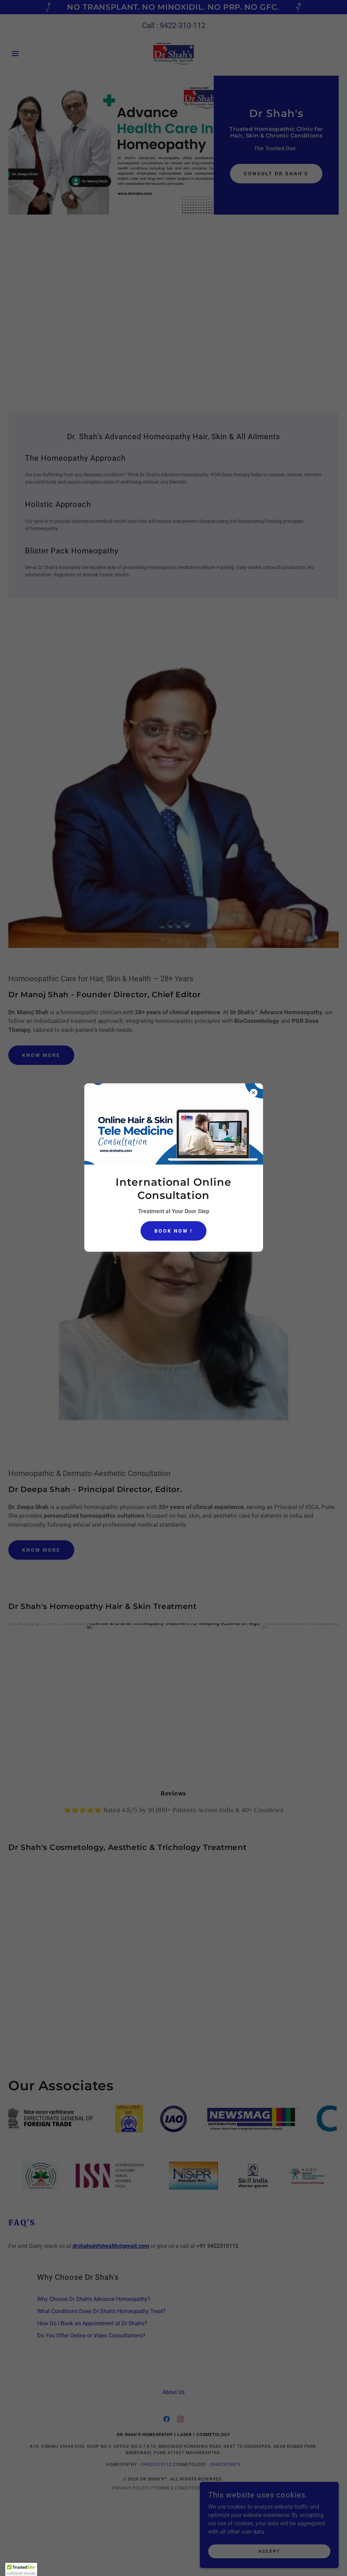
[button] (21, 2569)
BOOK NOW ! (173, 1231)
